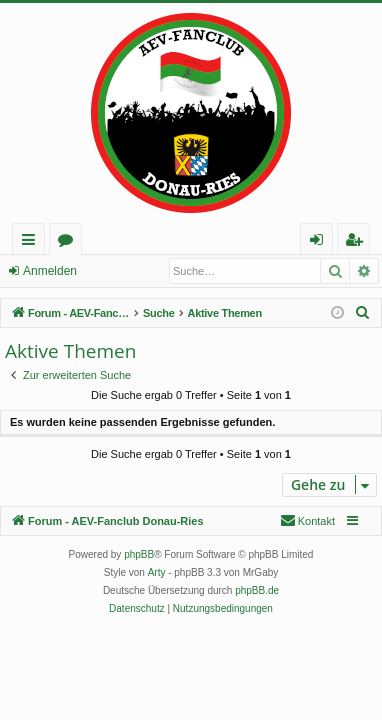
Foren (69, 242)
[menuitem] (363, 313)
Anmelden (50, 271)
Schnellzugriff (32, 242)
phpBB (139, 554)
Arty (157, 572)
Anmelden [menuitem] (322, 242)
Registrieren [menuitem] (358, 242)
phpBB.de (257, 590)
